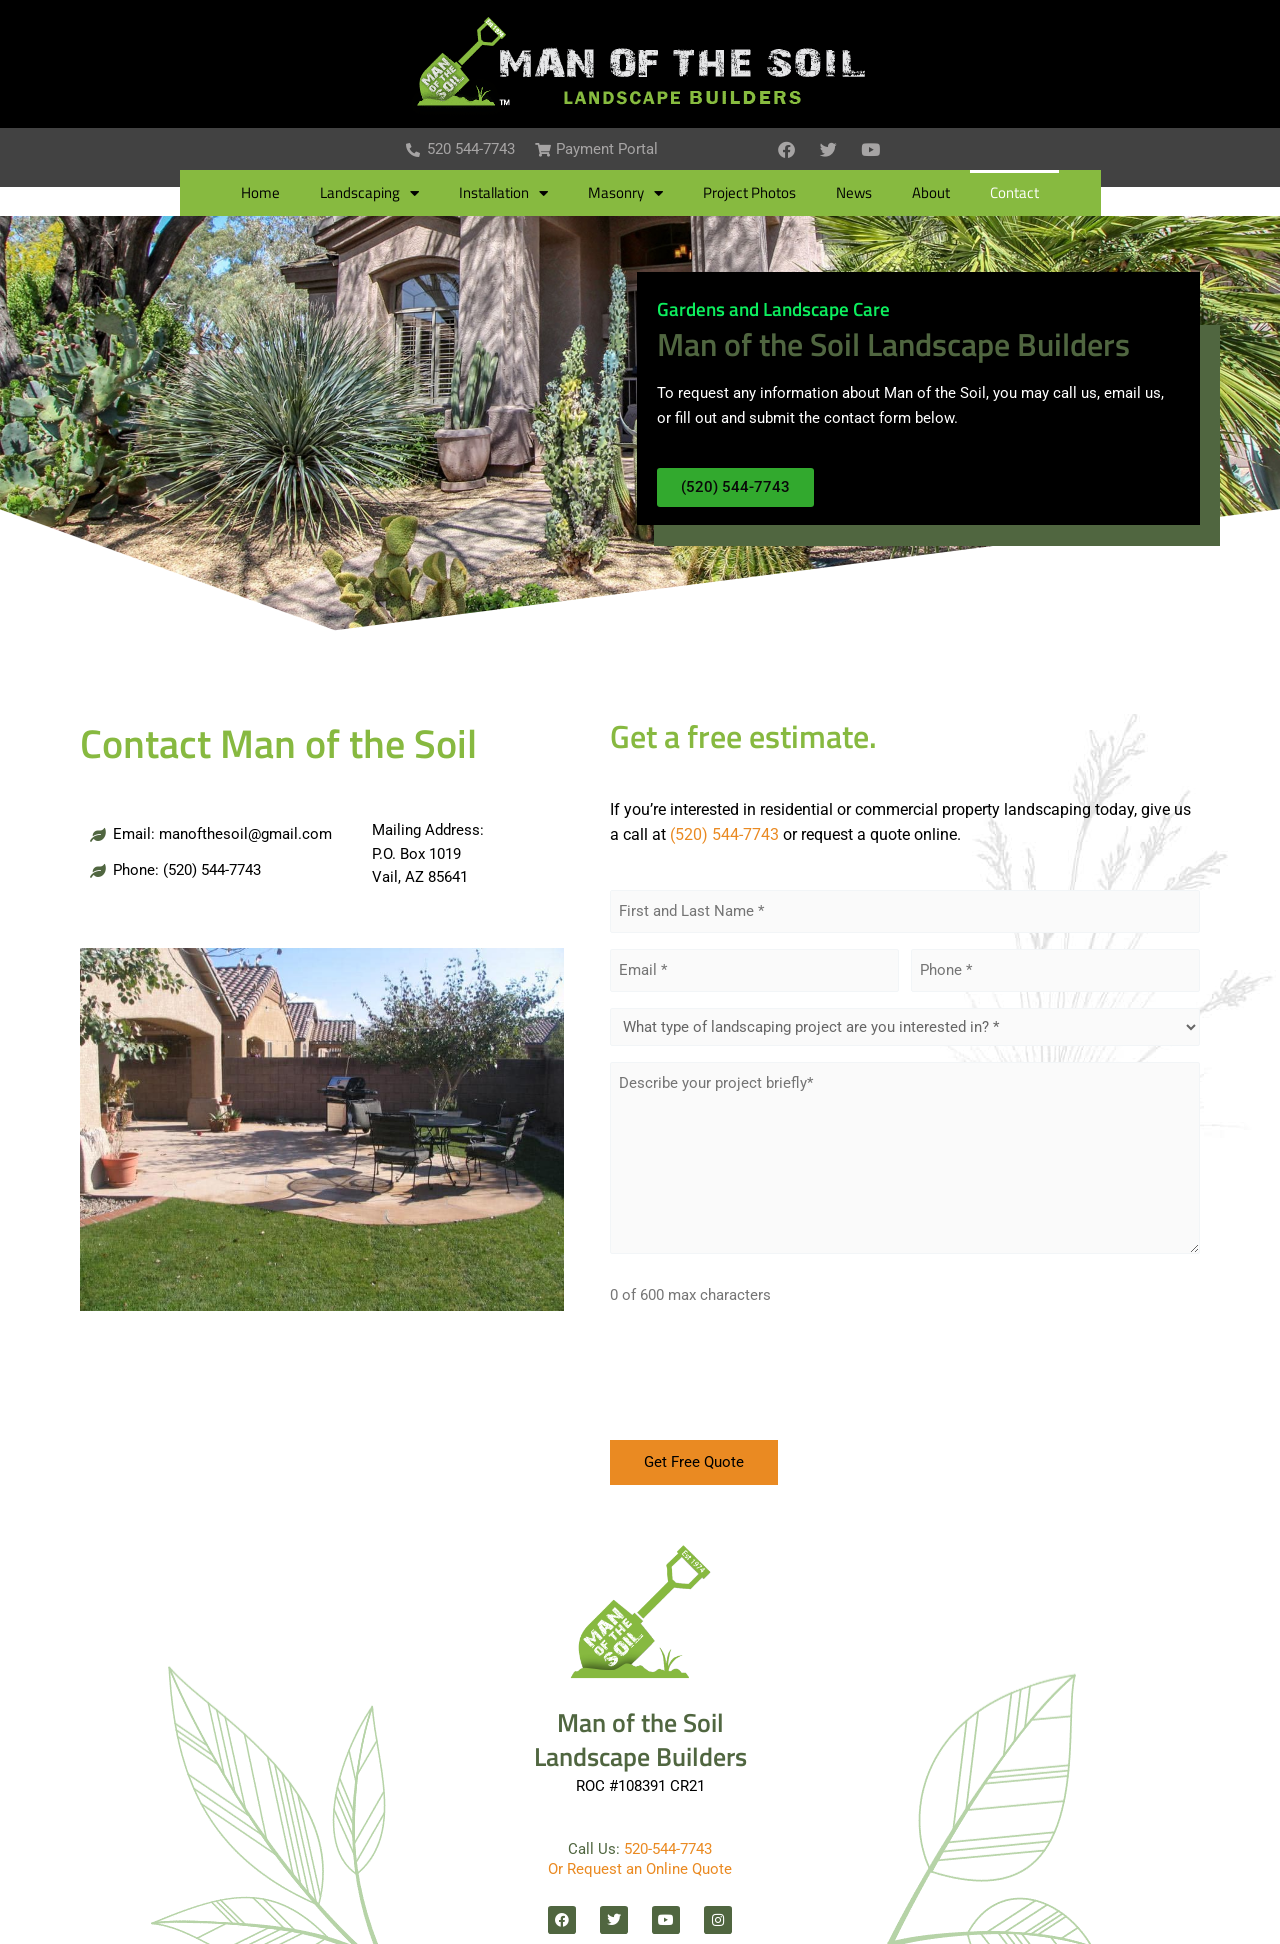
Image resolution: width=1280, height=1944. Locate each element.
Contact (1014, 194)
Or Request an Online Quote (640, 1869)
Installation (503, 194)
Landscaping (369, 194)
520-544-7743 (668, 1849)
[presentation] (762, 1380)
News (854, 194)
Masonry (625, 194)
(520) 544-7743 (724, 835)
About (931, 194)
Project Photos (749, 194)
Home (260, 194)
